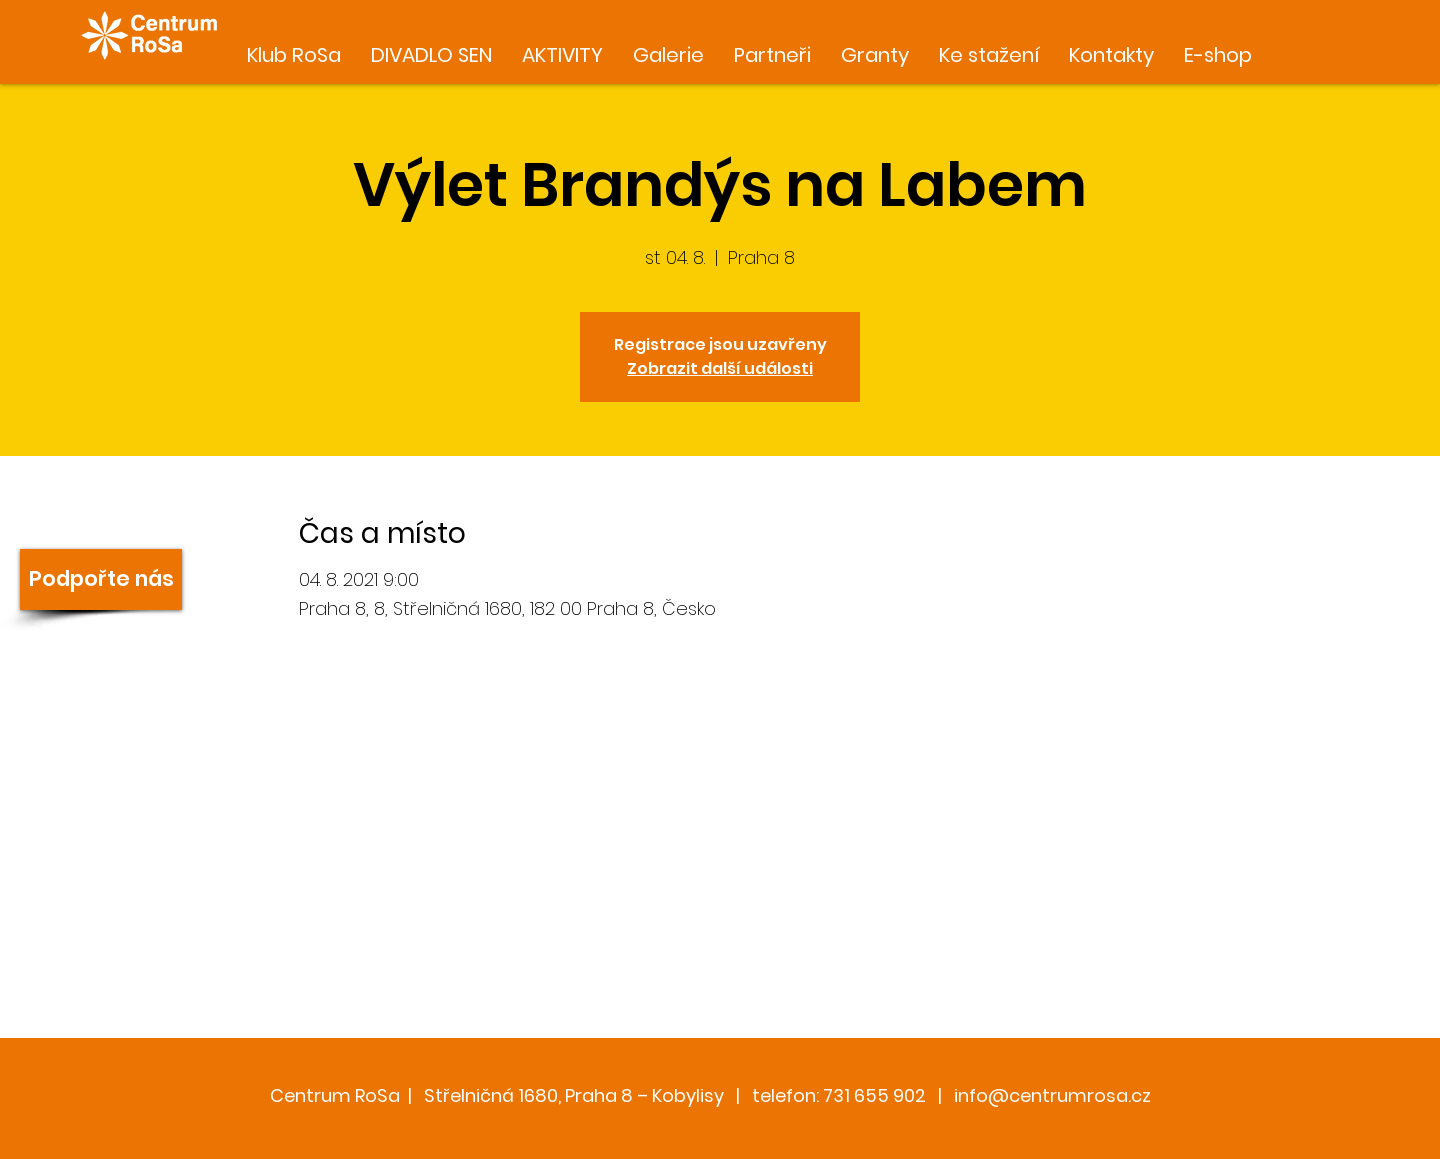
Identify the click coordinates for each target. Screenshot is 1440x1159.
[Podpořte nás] (101, 579)
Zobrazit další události (720, 368)
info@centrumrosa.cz (1052, 1095)
